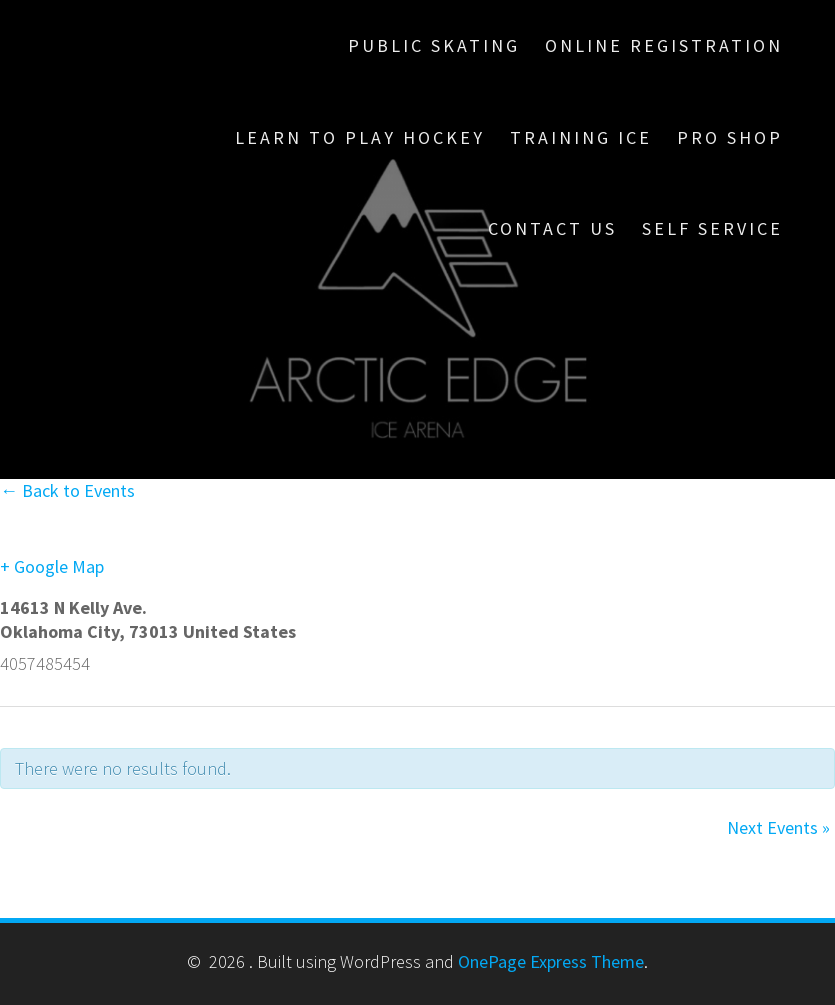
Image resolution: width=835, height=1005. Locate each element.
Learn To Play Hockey (360, 137)
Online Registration (664, 45)
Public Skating (434, 45)
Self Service (712, 228)
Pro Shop (730, 137)
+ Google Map (52, 566)
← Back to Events (67, 490)
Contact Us (552, 228)
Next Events (778, 827)
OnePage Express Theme (551, 961)
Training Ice (581, 137)
